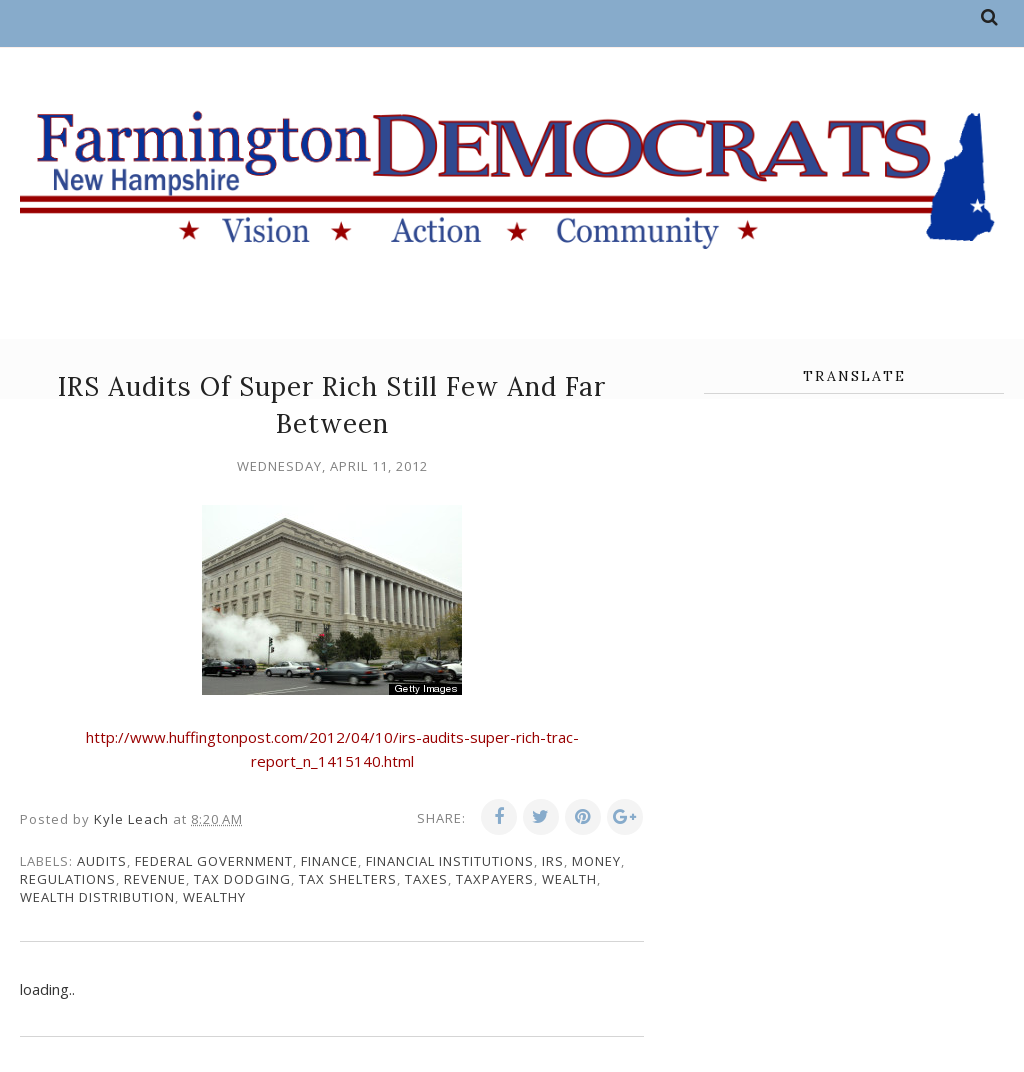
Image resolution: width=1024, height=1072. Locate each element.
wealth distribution (97, 897)
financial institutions (450, 861)
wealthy (214, 897)
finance (329, 861)
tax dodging (242, 879)
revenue (155, 879)
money (596, 861)
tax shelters (348, 879)
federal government (214, 861)
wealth (569, 879)
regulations (68, 879)
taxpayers (495, 879)
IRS (553, 861)
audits (102, 861)
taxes (426, 879)
